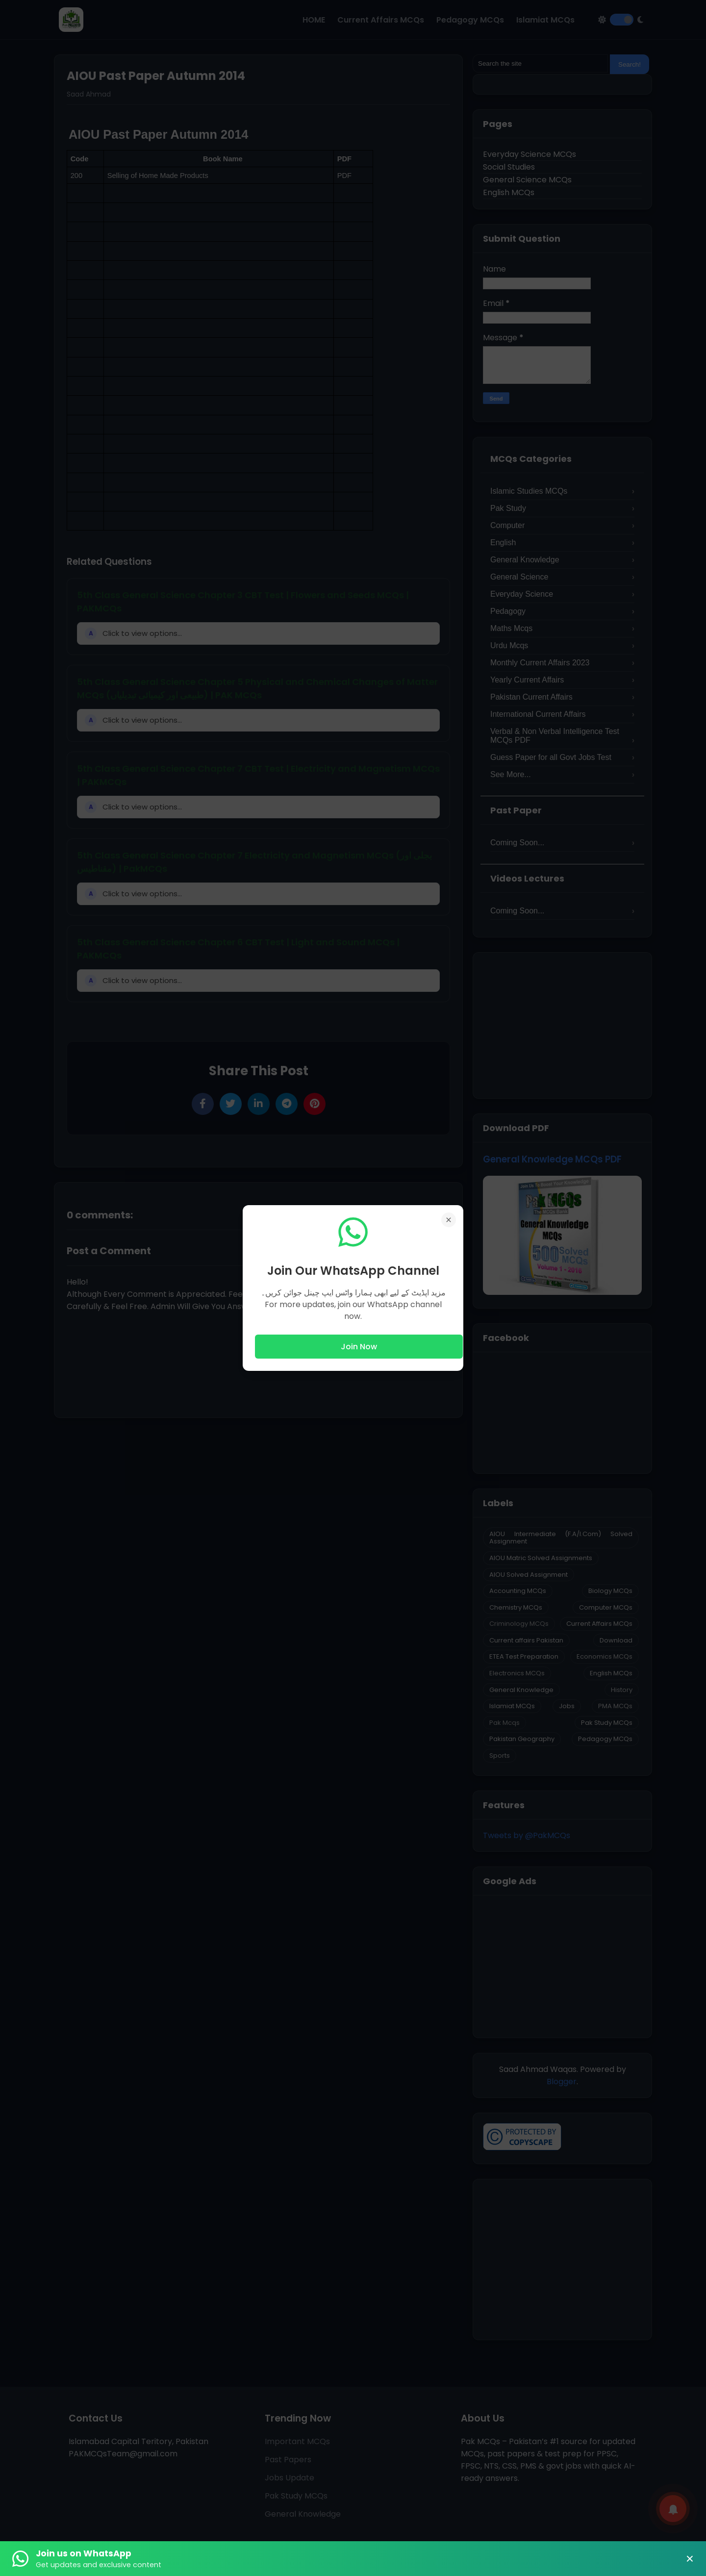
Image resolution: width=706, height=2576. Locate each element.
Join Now (359, 1346)
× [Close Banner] (690, 2559)
